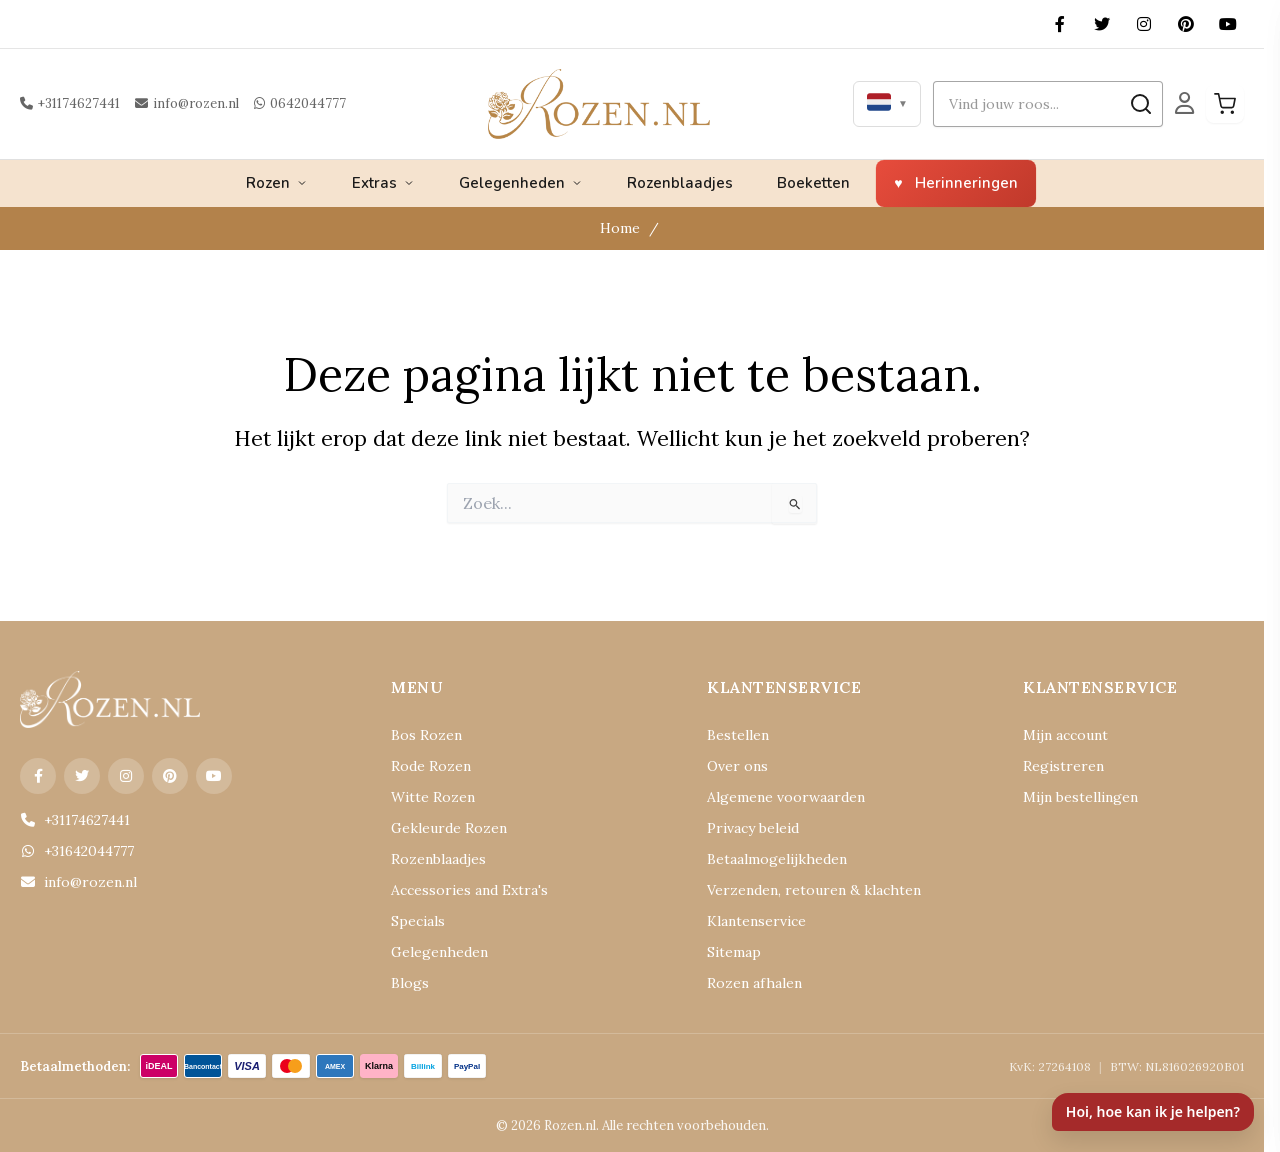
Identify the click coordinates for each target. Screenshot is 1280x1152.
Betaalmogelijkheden (777, 859)
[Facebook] (1060, 24)
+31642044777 (77, 851)
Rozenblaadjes (680, 183)
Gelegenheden (521, 183)
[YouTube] (1228, 24)
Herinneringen (966, 183)
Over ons (737, 766)
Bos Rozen (426, 735)
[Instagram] (1144, 24)
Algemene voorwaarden (786, 797)
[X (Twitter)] (1102, 24)
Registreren (1063, 766)
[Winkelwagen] (1225, 104)
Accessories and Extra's (469, 890)
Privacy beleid (753, 828)
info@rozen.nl (187, 103)
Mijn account (1065, 735)
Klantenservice (756, 921)
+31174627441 (70, 103)
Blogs (410, 983)
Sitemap (734, 952)
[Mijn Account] (1184, 103)
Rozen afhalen (754, 983)
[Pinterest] (1186, 24)
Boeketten (813, 183)
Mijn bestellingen (1080, 797)
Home (620, 228)
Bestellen (738, 735)
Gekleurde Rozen (449, 828)
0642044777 (300, 103)
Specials (418, 921)
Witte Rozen (433, 797)
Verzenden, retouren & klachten (814, 890)
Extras (383, 183)
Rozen (277, 183)
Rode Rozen (431, 766)
